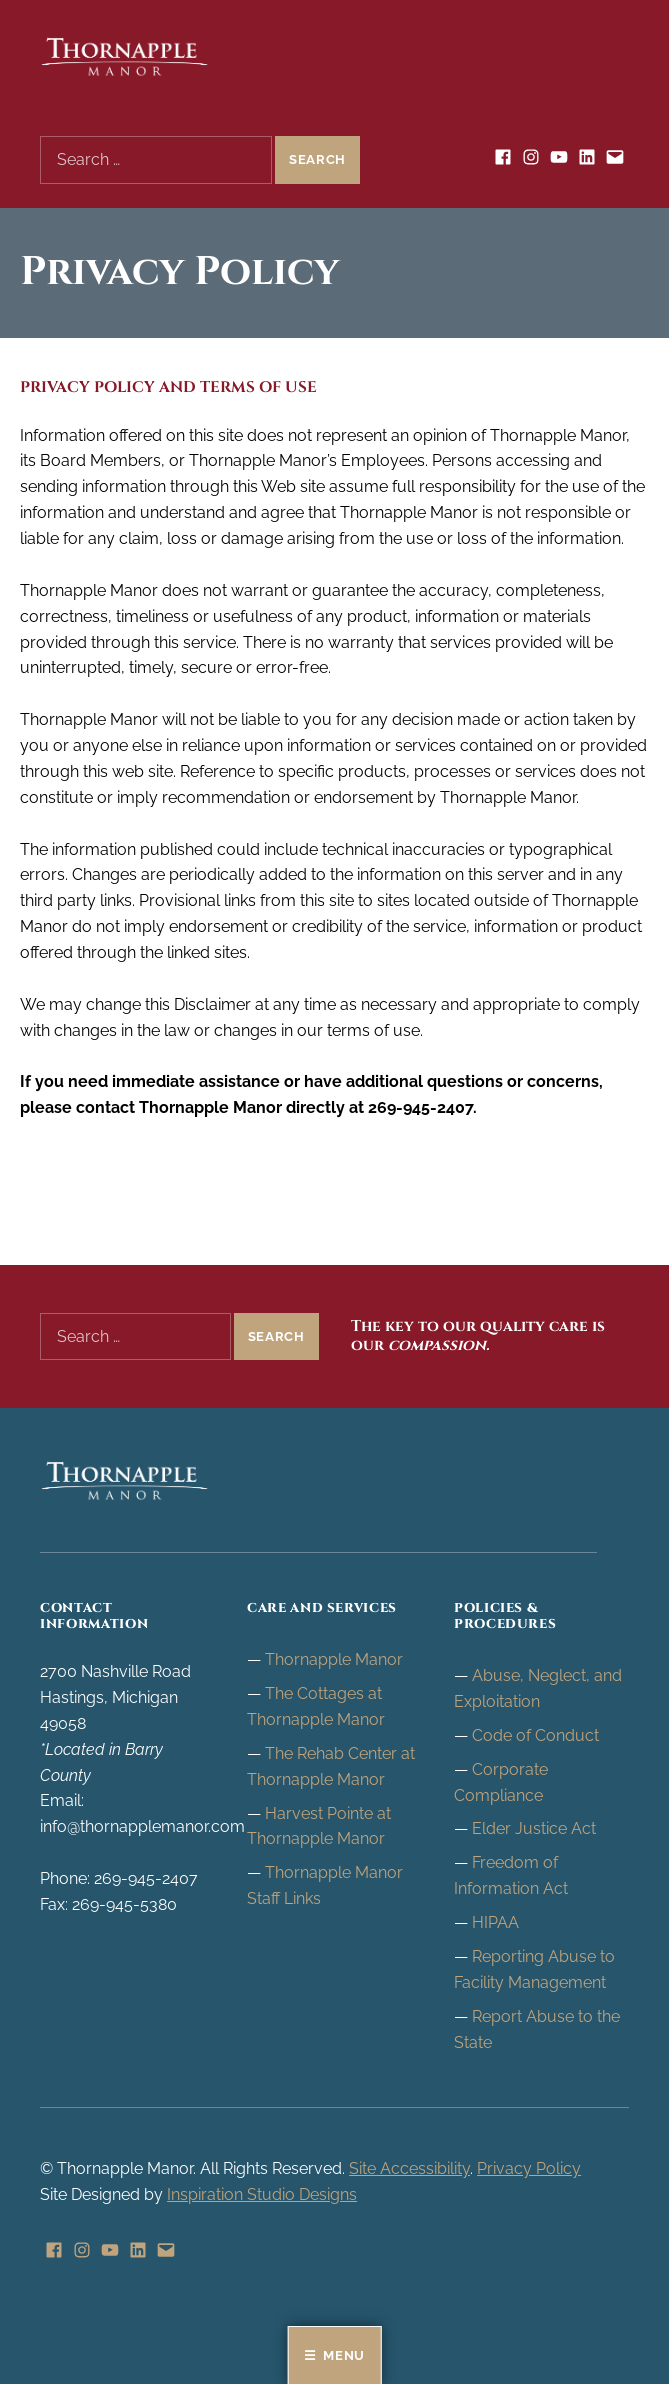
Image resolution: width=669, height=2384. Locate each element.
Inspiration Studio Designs (262, 2194)
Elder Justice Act (534, 1828)
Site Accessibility (409, 2168)
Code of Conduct (535, 1735)
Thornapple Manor (334, 1659)
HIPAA (495, 1922)
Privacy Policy (529, 2168)
